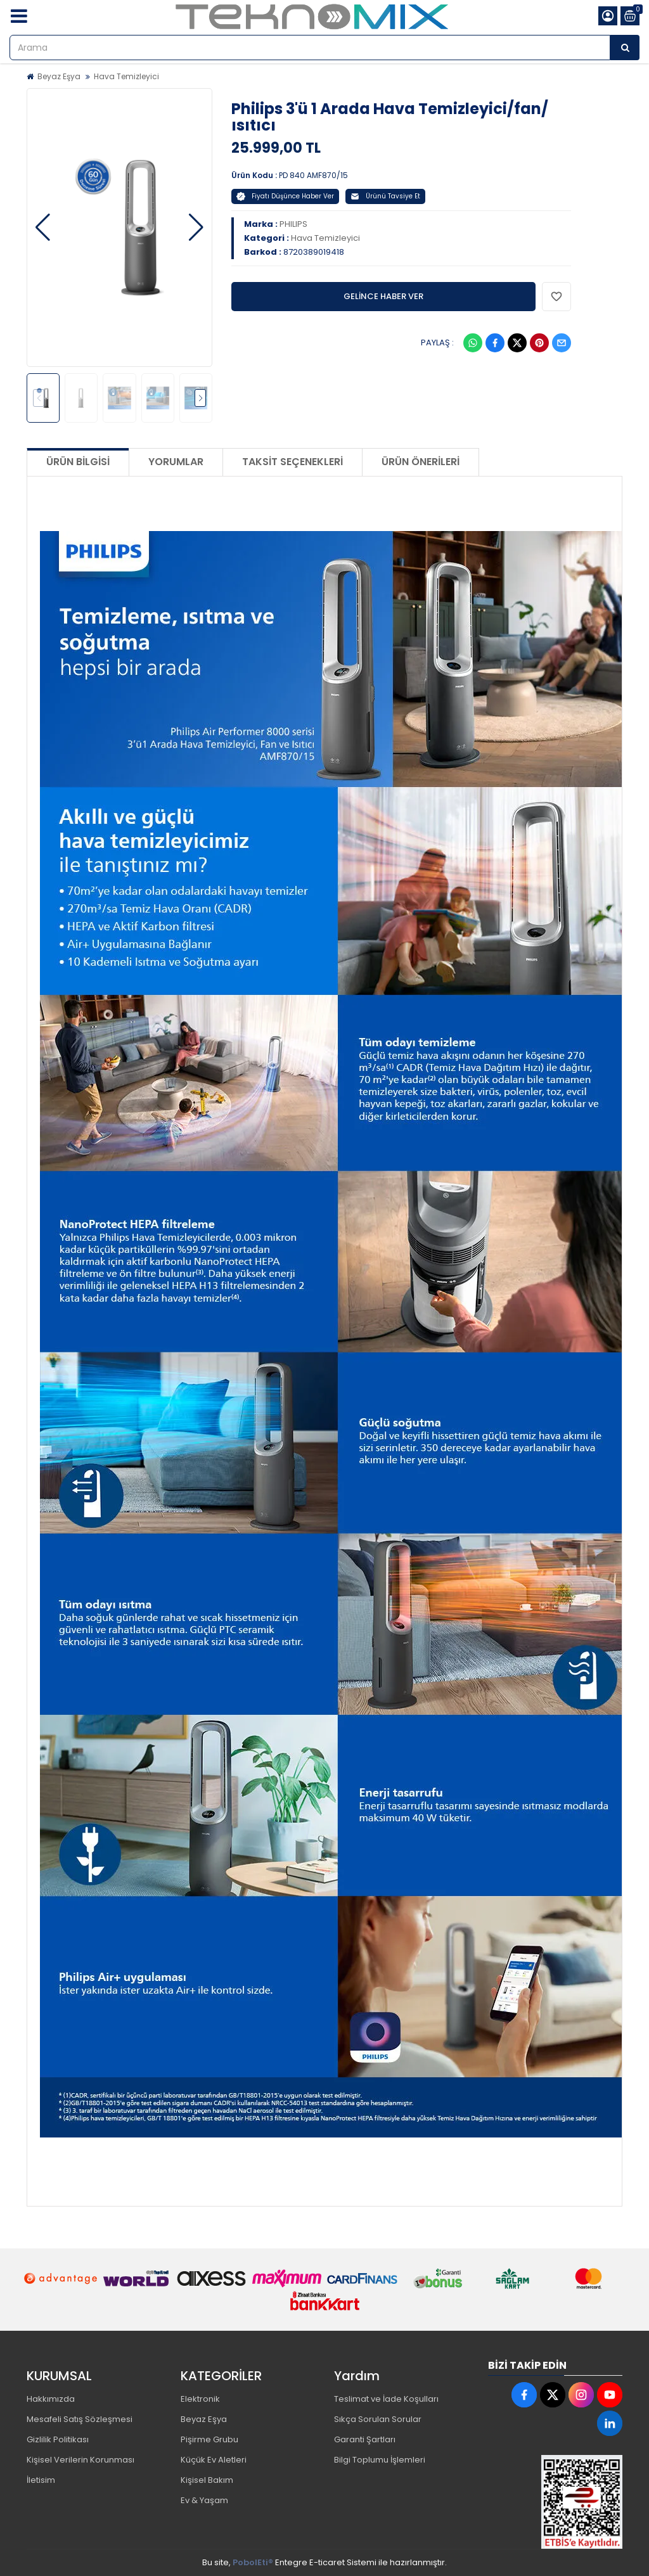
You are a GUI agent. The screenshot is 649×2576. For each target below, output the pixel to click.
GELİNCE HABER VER (383, 296)
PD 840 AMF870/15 (313, 175)
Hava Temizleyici (126, 76)
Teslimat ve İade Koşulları (386, 2399)
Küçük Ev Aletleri (214, 2460)
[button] (42, 227)
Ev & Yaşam (204, 2500)
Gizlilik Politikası (58, 2439)
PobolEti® (253, 2562)
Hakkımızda (51, 2399)
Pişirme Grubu (209, 2439)
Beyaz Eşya (58, 76)
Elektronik (200, 2399)
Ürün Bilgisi (78, 461)
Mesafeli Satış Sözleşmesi (79, 2419)
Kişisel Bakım (207, 2480)
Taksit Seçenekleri (292, 461)
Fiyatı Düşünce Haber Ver (285, 196)
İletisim (41, 2480)
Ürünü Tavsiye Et (385, 196)
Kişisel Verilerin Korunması (80, 2460)
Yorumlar (175, 461)
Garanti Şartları (364, 2439)
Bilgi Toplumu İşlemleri (379, 2460)
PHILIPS (293, 224)
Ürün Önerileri (420, 461)
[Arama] (624, 47)
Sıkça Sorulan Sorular (377, 2419)
